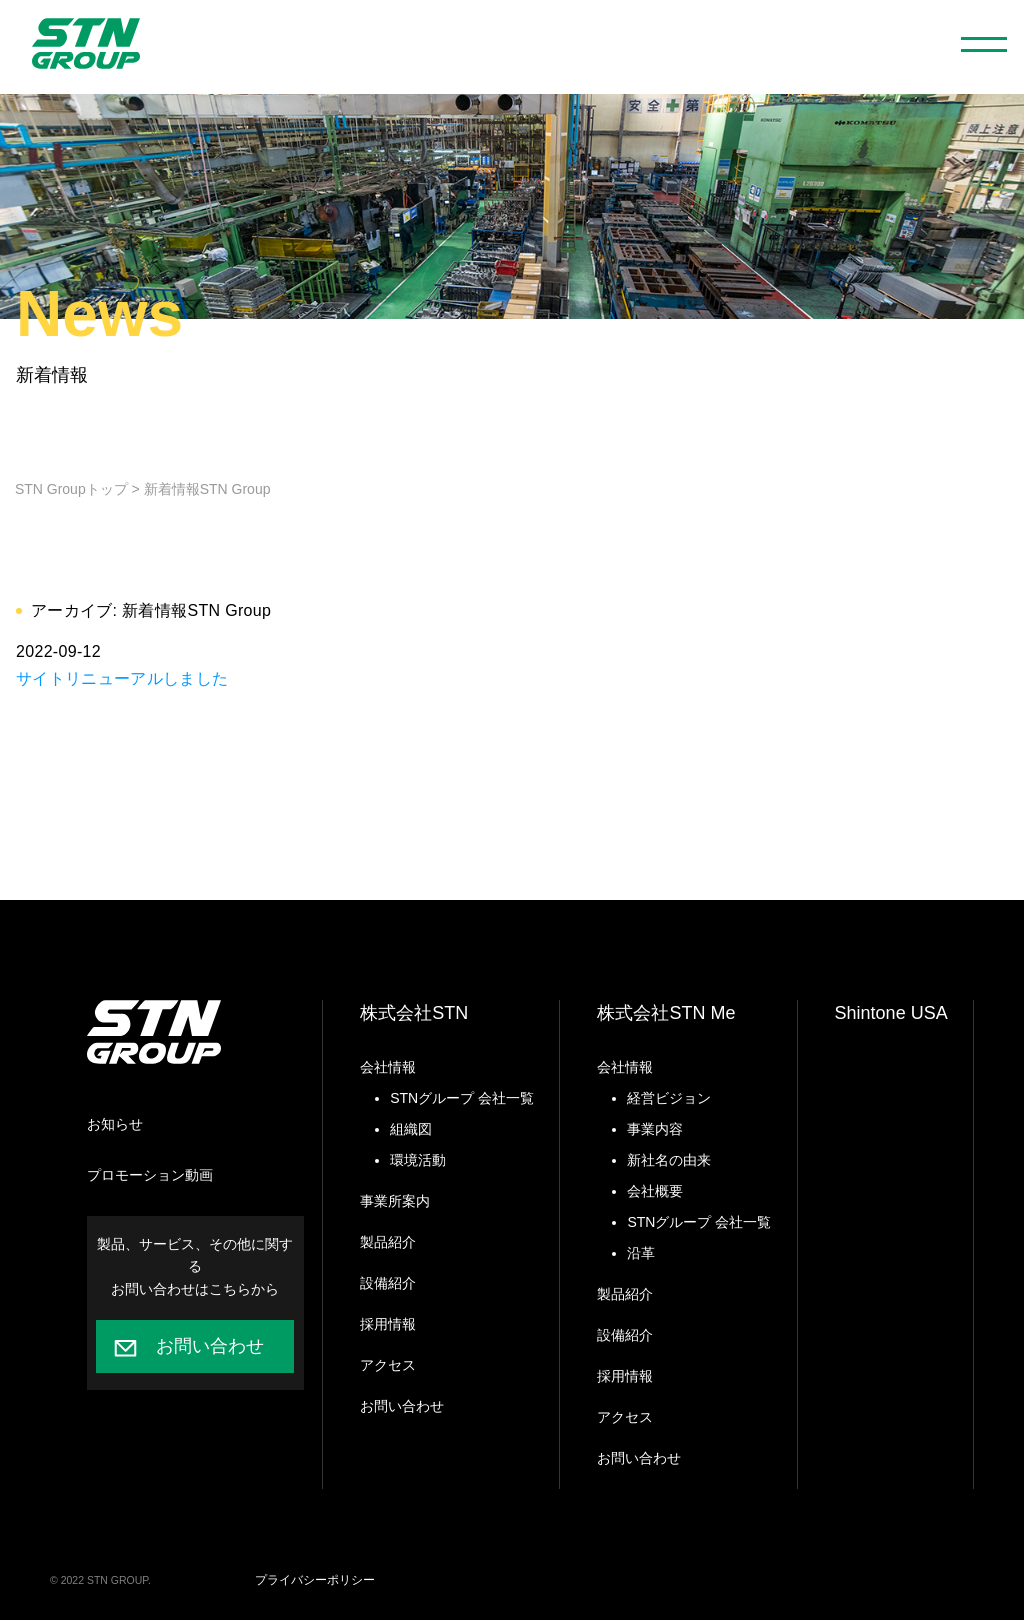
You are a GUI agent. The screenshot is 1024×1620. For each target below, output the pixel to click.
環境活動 (418, 1160)
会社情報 (388, 1067)
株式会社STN (414, 1013)
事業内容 (655, 1129)
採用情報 (388, 1324)
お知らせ (115, 1124)
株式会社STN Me (666, 1013)
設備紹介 (388, 1283)
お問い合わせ (210, 1346)
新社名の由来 (669, 1160)
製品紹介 (388, 1242)
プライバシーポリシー (315, 1580)
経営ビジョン (669, 1098)
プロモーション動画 (150, 1175)
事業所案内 (395, 1201)
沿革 (641, 1253)
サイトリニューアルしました (122, 678)
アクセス (388, 1365)
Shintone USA (891, 1013)
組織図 (411, 1129)
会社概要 (655, 1191)
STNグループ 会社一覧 (462, 1098)
